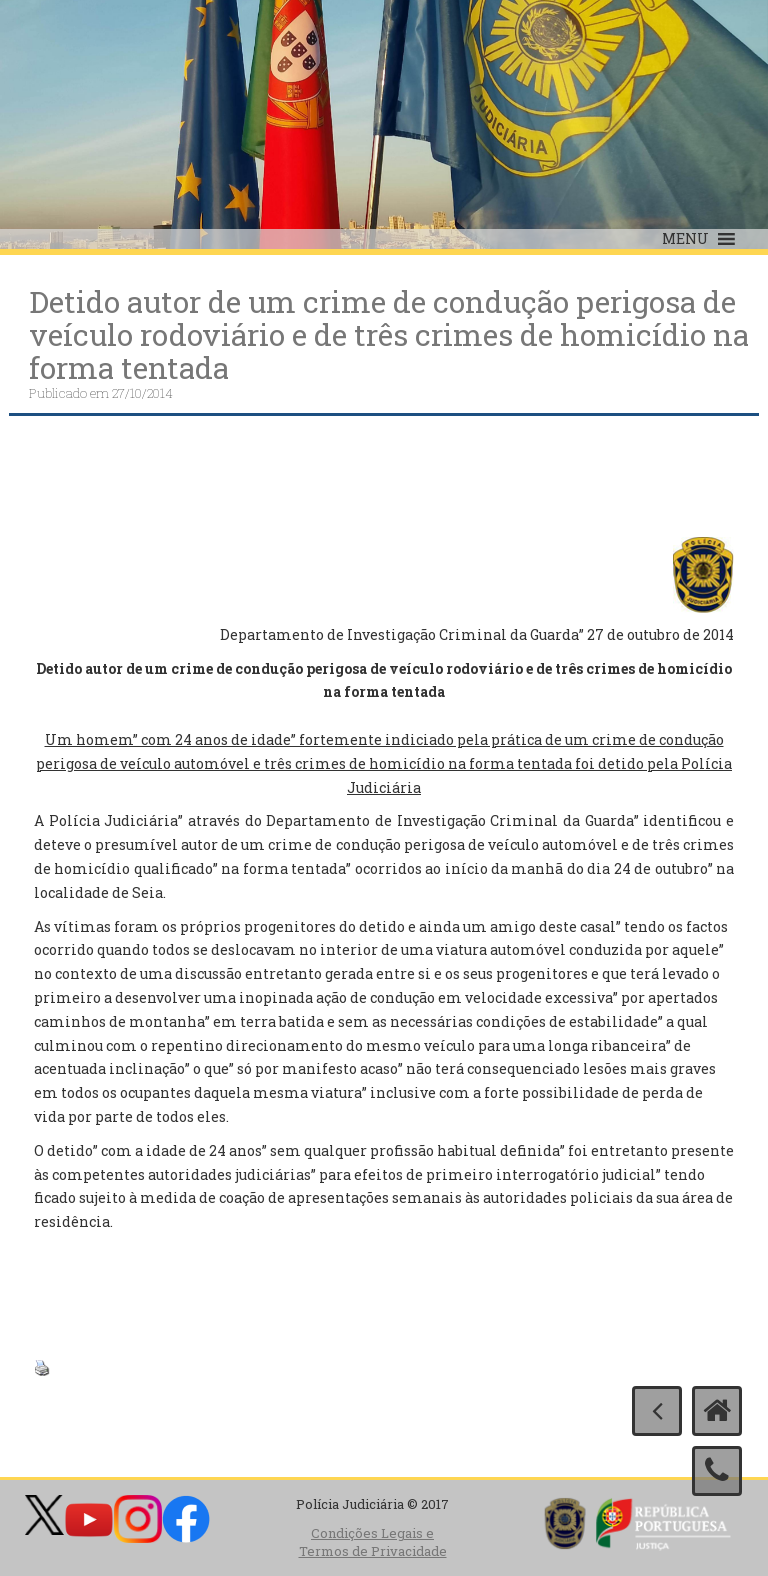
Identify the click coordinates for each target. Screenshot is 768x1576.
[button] (685, 239)
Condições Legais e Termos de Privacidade (373, 1542)
